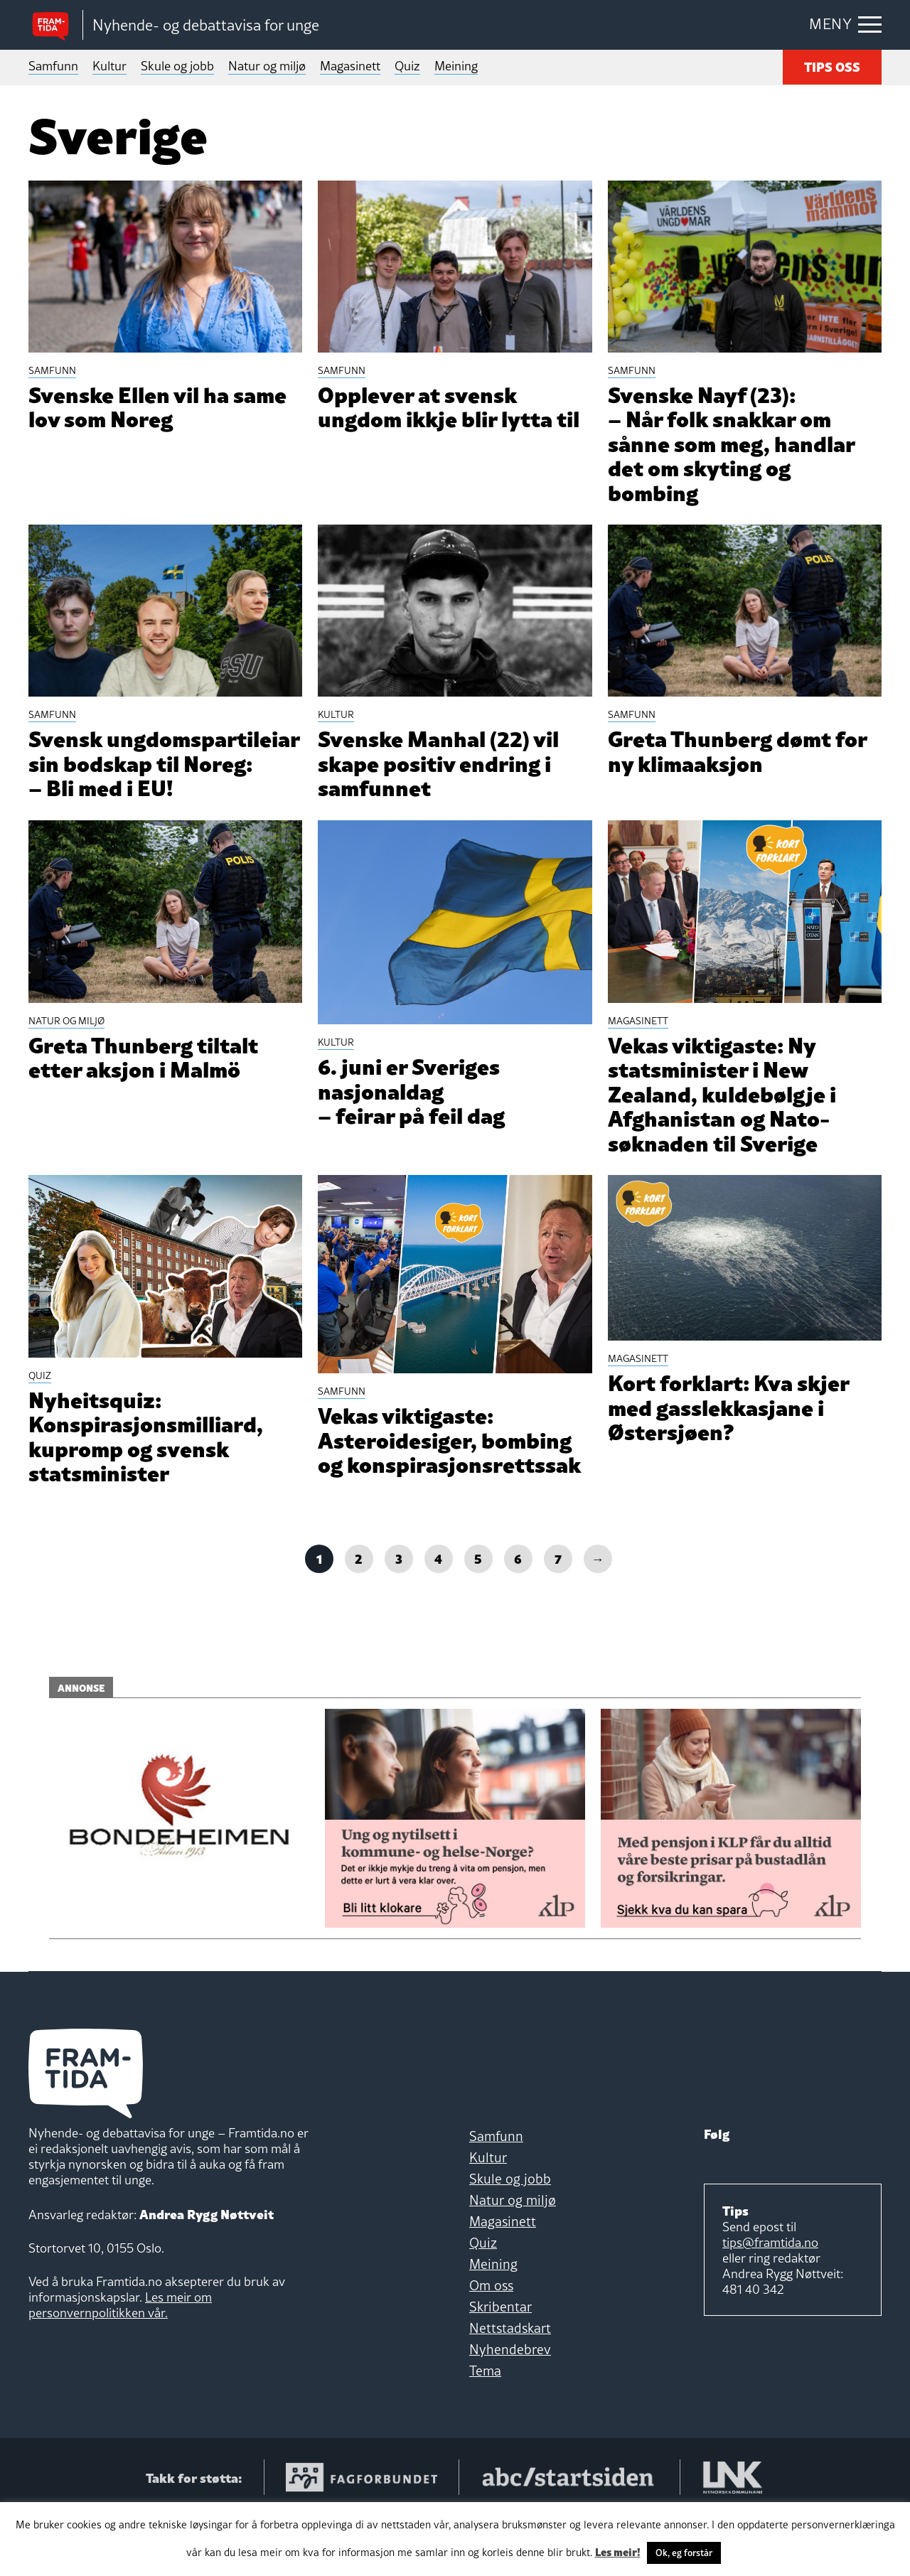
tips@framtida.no (770, 2302)
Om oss (491, 2345)
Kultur (109, 66)
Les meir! (618, 2551)
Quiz (407, 66)
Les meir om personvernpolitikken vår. (120, 2364)
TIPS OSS (832, 65)
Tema (485, 2430)
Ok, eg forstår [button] (683, 2552)
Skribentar (500, 2366)
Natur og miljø (267, 66)
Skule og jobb (177, 66)
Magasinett (350, 66)
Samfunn (53, 66)
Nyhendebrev (510, 2409)
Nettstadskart (510, 2387)
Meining (456, 66)
